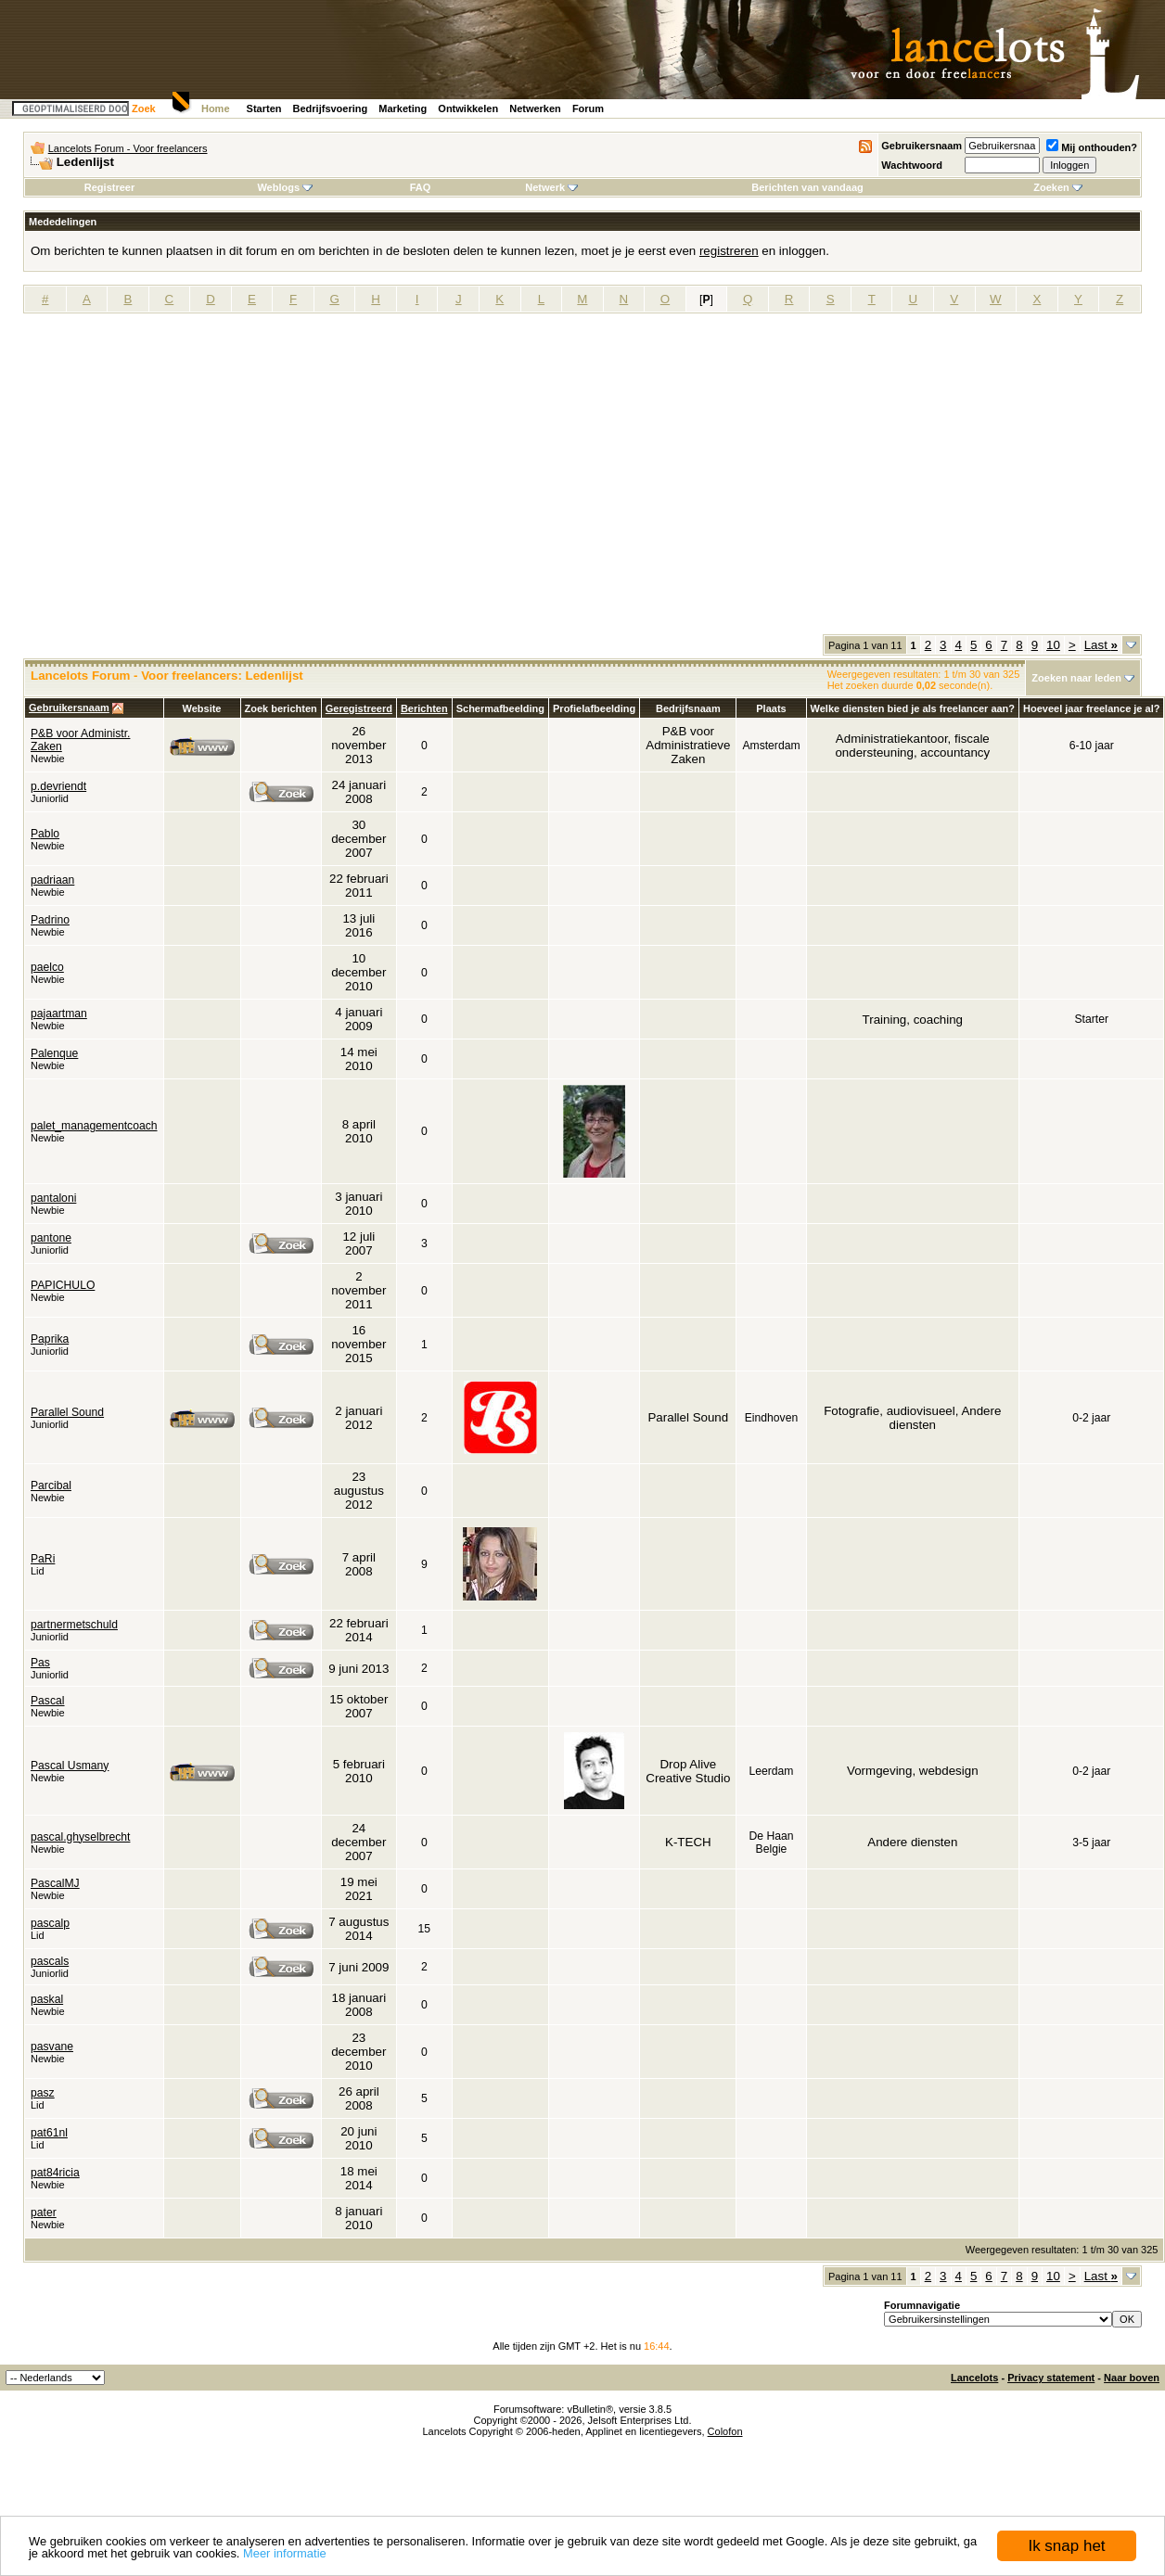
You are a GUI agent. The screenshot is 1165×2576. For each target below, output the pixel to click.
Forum (588, 108)
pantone (51, 1237)
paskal (47, 1999)
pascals (50, 1961)
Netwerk (551, 187)
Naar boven (1131, 2377)
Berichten (424, 708)
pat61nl (49, 2132)
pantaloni (53, 1198)
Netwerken (535, 108)
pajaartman (59, 1013)
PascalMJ (55, 1883)
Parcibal (51, 1485)
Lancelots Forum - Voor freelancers (128, 148)
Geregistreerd (359, 708)
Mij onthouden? (1091, 147)
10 (1053, 645)
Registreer (109, 187)
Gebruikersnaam (921, 145)
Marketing (402, 108)
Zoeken (1057, 187)
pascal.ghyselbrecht (80, 1836)
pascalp (50, 1923)
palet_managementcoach (94, 1125)
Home (215, 108)
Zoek (144, 108)
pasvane (52, 2046)
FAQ (420, 187)
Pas (40, 1662)
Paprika (50, 1339)
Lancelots (974, 2377)
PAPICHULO (63, 1285)
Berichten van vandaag (807, 187)
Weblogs (285, 187)
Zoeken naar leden (1076, 677)
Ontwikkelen (468, 108)
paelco (47, 967)
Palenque (54, 1053)
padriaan (52, 880)
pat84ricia (55, 2172)
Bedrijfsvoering (330, 108)
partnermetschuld (74, 1624)
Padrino (50, 919)
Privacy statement (1051, 2377)
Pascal (48, 1700)
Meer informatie (284, 2554)
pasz (43, 2092)
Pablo (45, 833)
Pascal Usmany (70, 1765)
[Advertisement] (175, 480)
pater (44, 2212)
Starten (264, 108)
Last (1101, 645)
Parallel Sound (67, 1412)
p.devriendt (58, 786)
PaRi (43, 1558)
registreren (729, 251)
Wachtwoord (911, 165)
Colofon (725, 2431)
